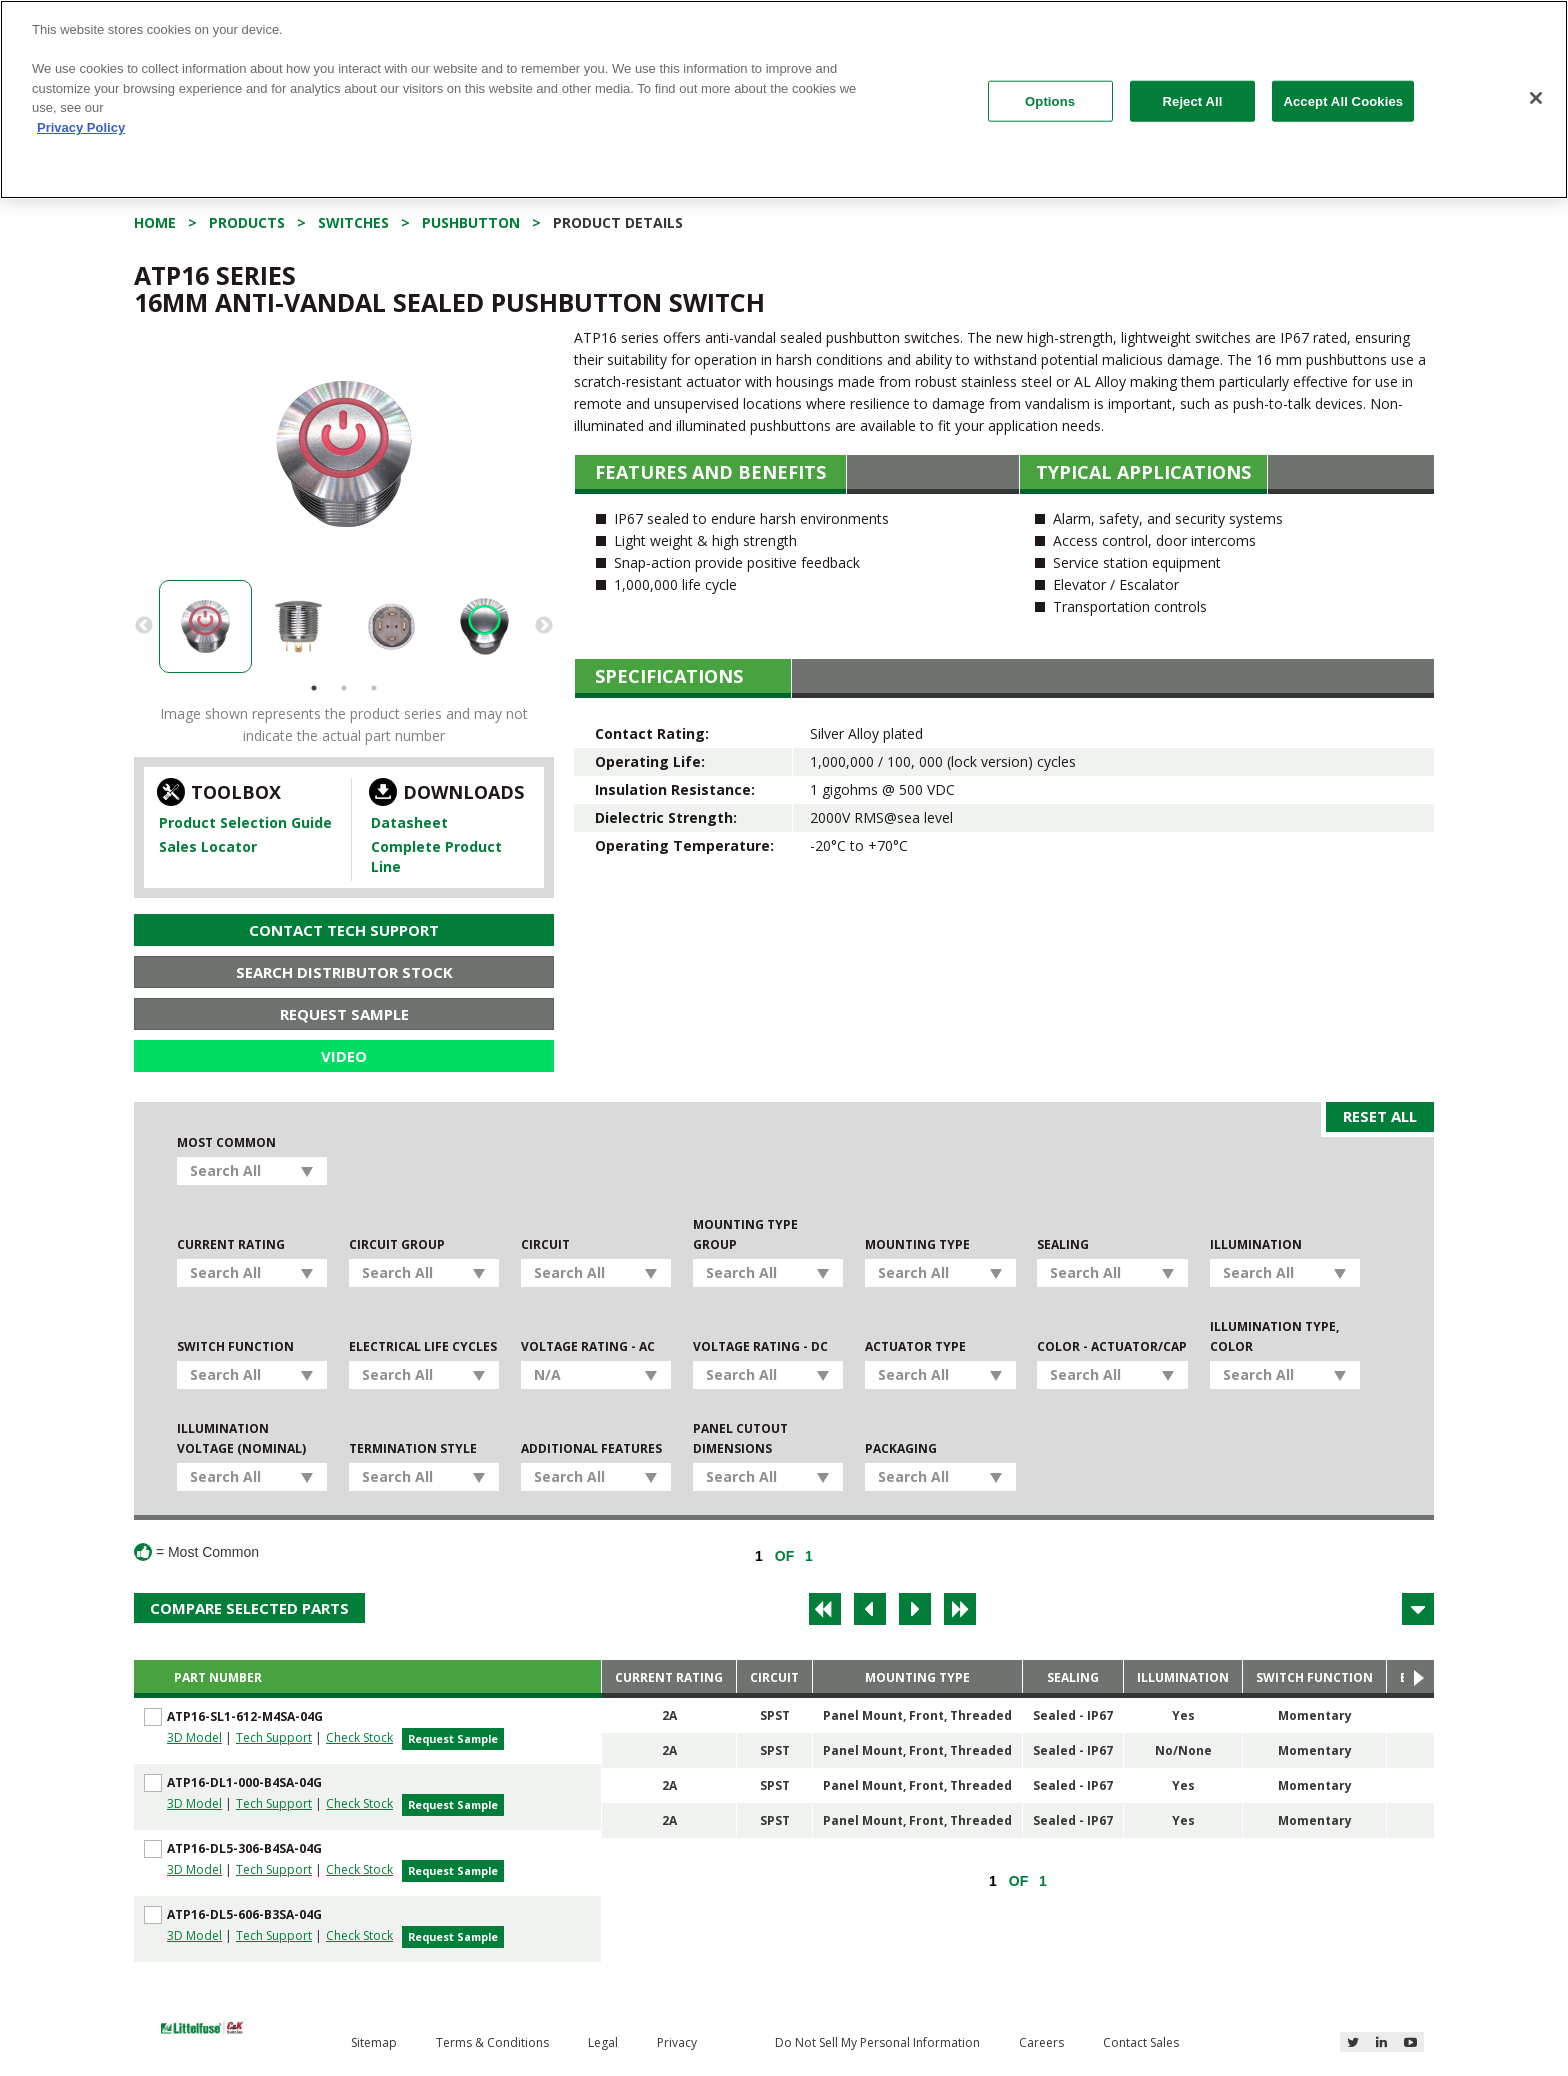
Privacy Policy (81, 127)
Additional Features (591, 1448)
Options (1050, 100)
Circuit (545, 1244)
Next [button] (544, 626)
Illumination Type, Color (1274, 1336)
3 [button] (374, 688)
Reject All (1193, 100)
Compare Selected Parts (249, 1608)
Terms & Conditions (492, 2042)
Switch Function (235, 1346)
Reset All (1380, 1116)
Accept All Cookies (1343, 100)
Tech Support (274, 1737)
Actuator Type (915, 1346)
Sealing (1063, 1244)
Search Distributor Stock (344, 972)
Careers (1041, 2042)
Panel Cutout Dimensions (740, 1438)
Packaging (901, 1448)
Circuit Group (397, 1244)
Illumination (1256, 1244)
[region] (784, 99)
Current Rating (231, 1244)
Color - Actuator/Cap (1112, 1346)
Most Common (226, 1142)
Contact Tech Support (344, 930)
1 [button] (314, 688)
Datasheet (409, 822)
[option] (344, 454)
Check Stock (359, 1737)
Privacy (677, 2042)
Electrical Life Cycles (423, 1346)
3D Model (194, 1737)
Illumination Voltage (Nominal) (241, 1438)
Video (344, 1056)
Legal (603, 2042)
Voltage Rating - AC (588, 1346)
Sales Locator (208, 846)
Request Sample (344, 1014)
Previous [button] (144, 626)
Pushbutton (471, 222)
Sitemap (374, 2042)
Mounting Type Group (745, 1234)
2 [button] (344, 688)
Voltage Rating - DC (760, 1346)
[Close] (1536, 98)
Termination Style (413, 1448)
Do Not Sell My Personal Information (877, 2042)
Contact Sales (1141, 2042)
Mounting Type (917, 1244)
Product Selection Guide (245, 822)
